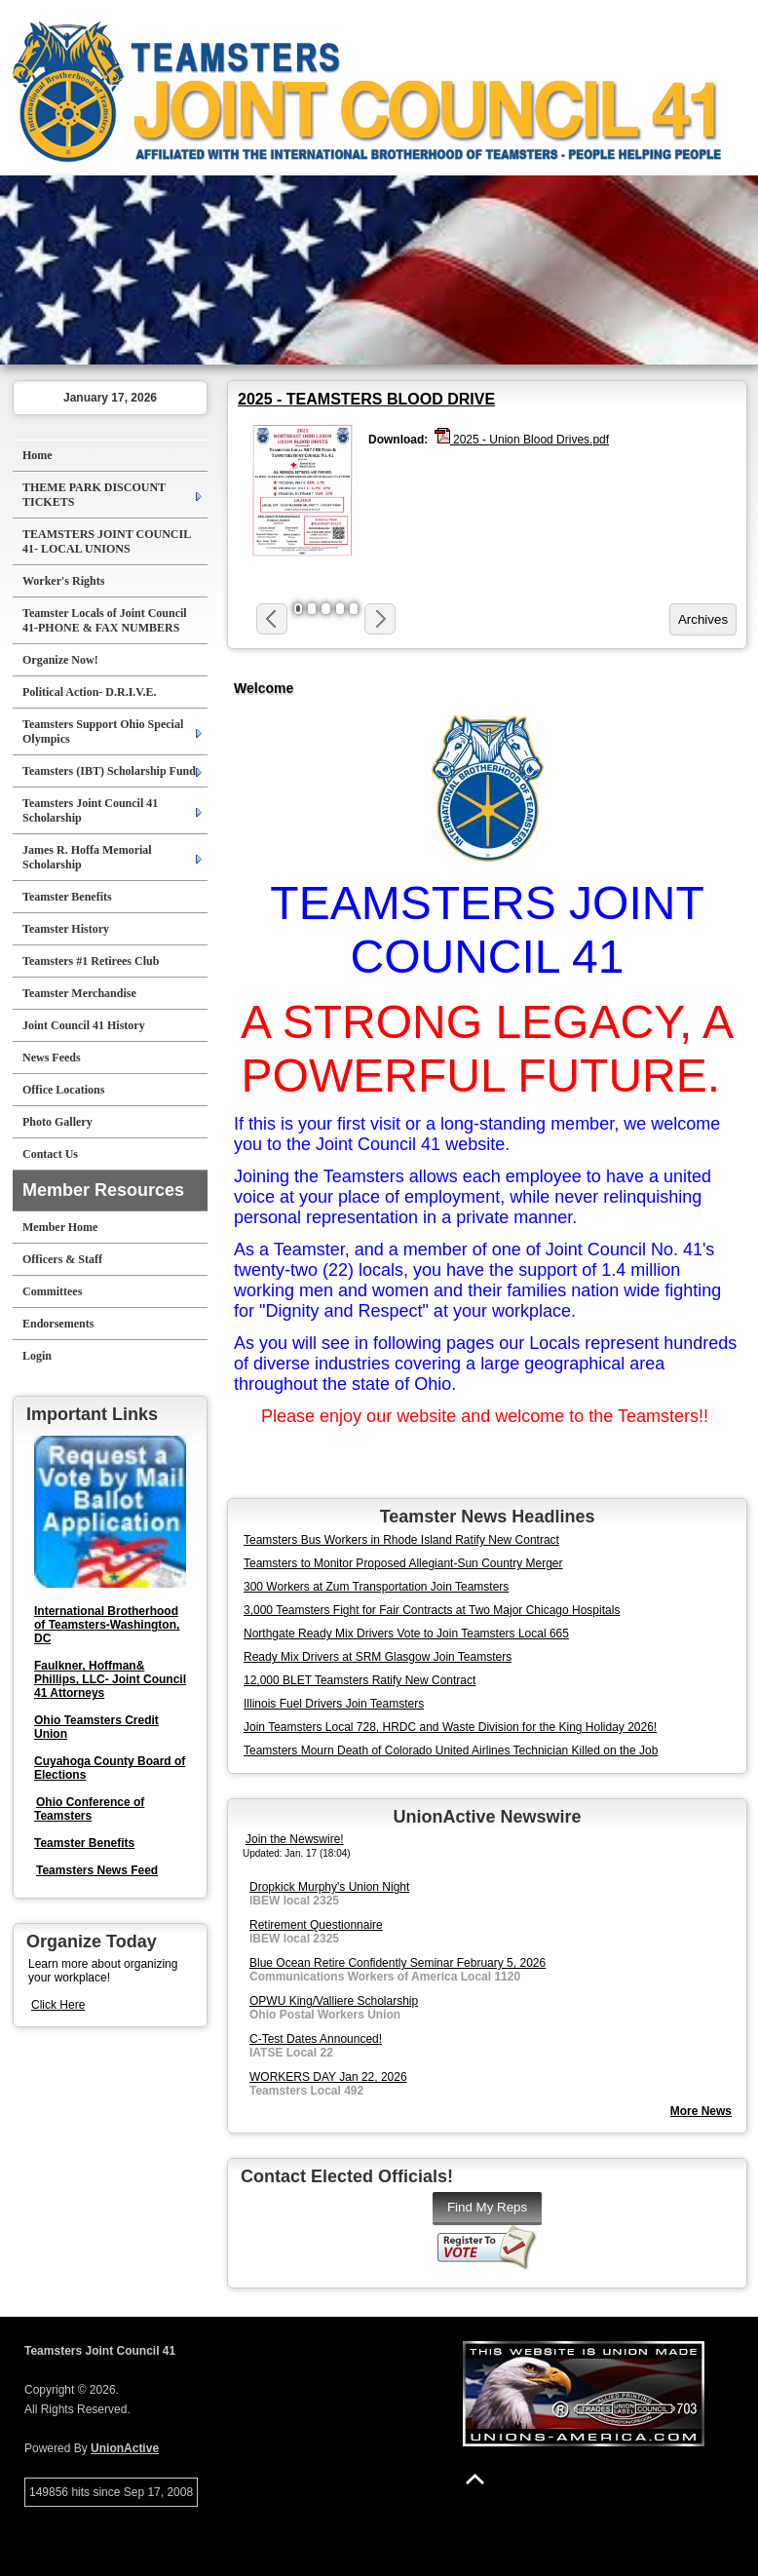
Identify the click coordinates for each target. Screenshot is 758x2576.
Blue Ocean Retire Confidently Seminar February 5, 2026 (397, 1963)
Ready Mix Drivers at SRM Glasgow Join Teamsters (378, 1657)
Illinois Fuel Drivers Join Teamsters (334, 1704)
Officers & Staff (62, 1259)
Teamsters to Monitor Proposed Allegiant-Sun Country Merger (403, 1563)
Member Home (59, 1227)
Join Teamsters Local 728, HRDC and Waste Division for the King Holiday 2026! (450, 1727)
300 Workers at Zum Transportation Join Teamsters (376, 1587)
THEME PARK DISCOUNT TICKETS (94, 495)
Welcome (263, 688)
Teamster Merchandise (79, 993)
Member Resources (103, 1190)
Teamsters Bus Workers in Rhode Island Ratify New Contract (401, 1540)
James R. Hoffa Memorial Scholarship (87, 857)
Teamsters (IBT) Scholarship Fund (109, 771)
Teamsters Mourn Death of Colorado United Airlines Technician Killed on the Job (451, 1750)
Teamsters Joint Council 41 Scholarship (90, 810)
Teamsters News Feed (97, 1870)
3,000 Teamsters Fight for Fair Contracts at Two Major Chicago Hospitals (432, 1610)
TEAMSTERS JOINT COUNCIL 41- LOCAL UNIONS (106, 541)
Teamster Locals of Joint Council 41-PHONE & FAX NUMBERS (104, 620)
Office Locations (63, 1089)
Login (37, 1356)
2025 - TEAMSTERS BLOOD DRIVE (366, 399)
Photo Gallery (57, 1122)
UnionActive (125, 2448)
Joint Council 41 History (83, 1025)
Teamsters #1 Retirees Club (90, 961)
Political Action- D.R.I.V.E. (89, 692)
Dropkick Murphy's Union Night (329, 1887)
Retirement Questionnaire (316, 1925)
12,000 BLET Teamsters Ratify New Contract (359, 1680)
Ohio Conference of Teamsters (89, 1809)
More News (701, 2111)
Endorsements (58, 1323)
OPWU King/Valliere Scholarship (333, 2001)
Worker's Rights (63, 581)
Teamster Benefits (67, 897)
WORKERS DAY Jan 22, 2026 (328, 2077)
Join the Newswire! (295, 1839)
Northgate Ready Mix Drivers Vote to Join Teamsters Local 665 (406, 1633)
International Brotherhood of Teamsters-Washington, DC (106, 1624)
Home (37, 455)
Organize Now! (60, 660)
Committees (52, 1291)
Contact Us (50, 1154)
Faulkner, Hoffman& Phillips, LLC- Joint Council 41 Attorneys (110, 1679)
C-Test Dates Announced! (315, 2039)
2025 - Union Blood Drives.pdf (522, 438)
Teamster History (65, 929)
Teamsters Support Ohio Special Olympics (102, 731)
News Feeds (51, 1057)
